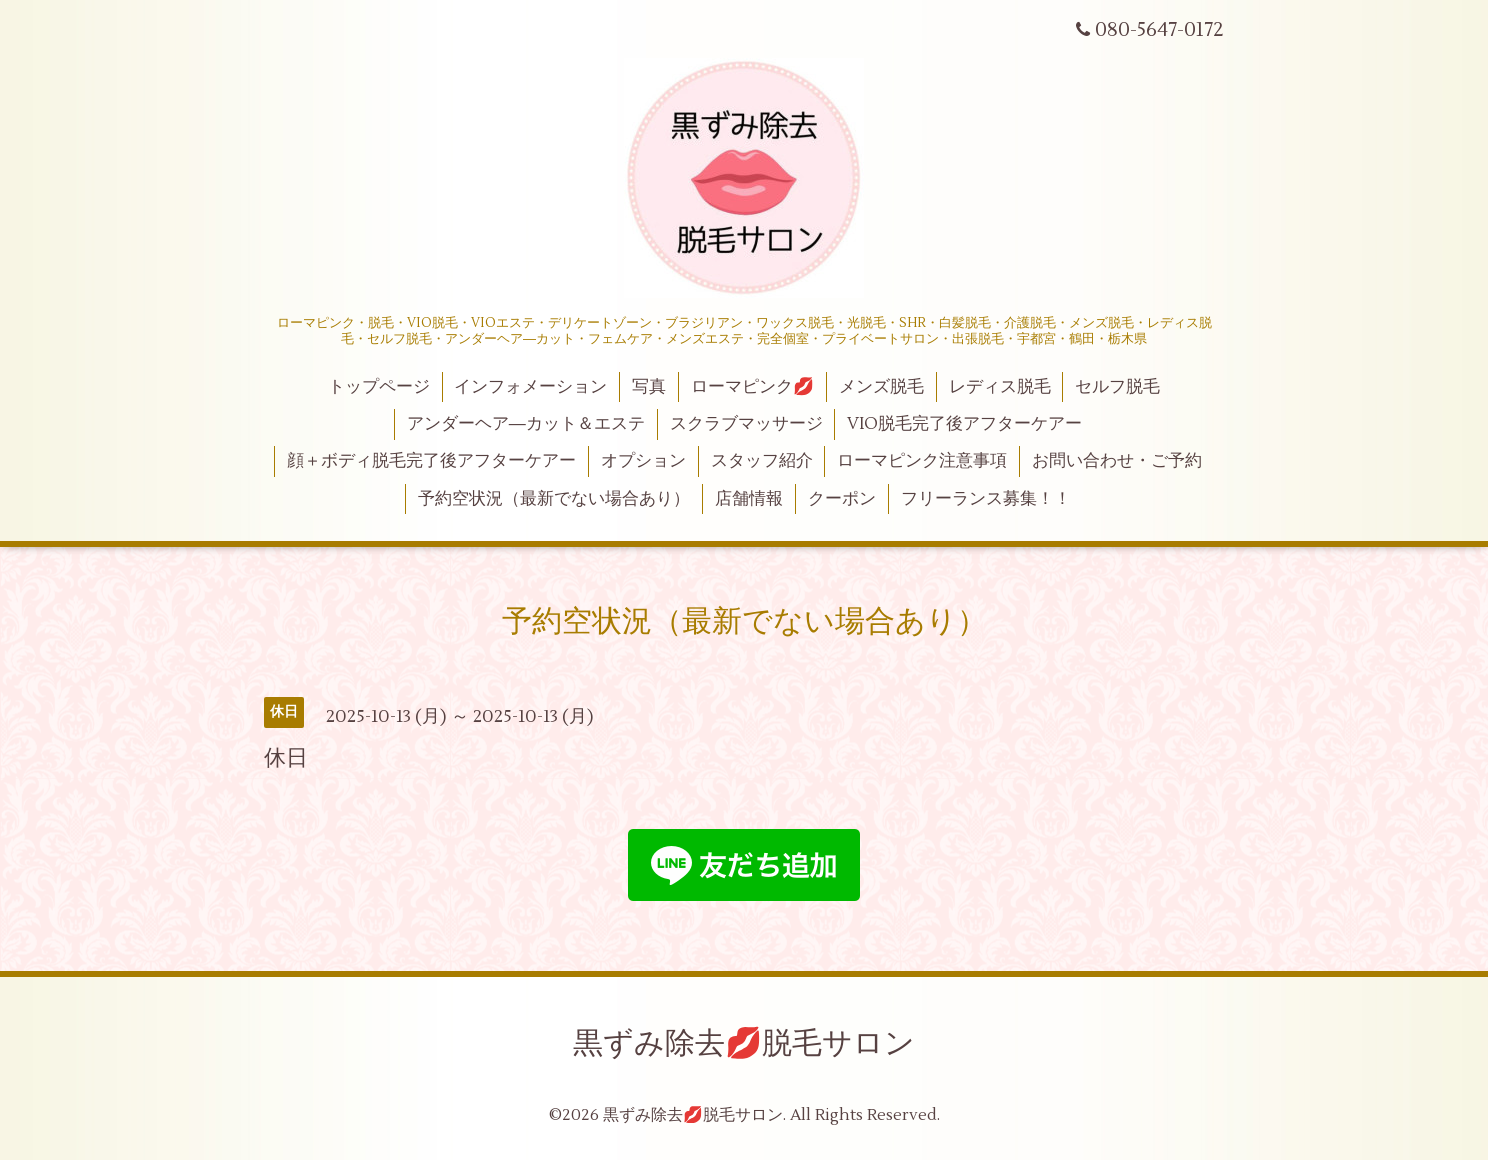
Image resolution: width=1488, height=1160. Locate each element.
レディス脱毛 (1000, 387)
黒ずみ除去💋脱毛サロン (744, 1043)
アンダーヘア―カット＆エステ (526, 424)
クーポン (842, 499)
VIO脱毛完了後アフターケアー (964, 424)
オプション (643, 461)
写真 (649, 387)
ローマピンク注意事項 (922, 461)
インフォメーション (530, 387)
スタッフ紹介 (762, 461)
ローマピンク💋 (752, 387)
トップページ (379, 387)
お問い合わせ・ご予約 (1117, 461)
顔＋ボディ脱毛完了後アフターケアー (431, 461)
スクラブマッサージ (746, 424)
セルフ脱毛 (1117, 387)
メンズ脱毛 (881, 387)
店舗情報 (749, 499)
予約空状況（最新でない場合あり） (554, 499)
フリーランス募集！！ (986, 499)
